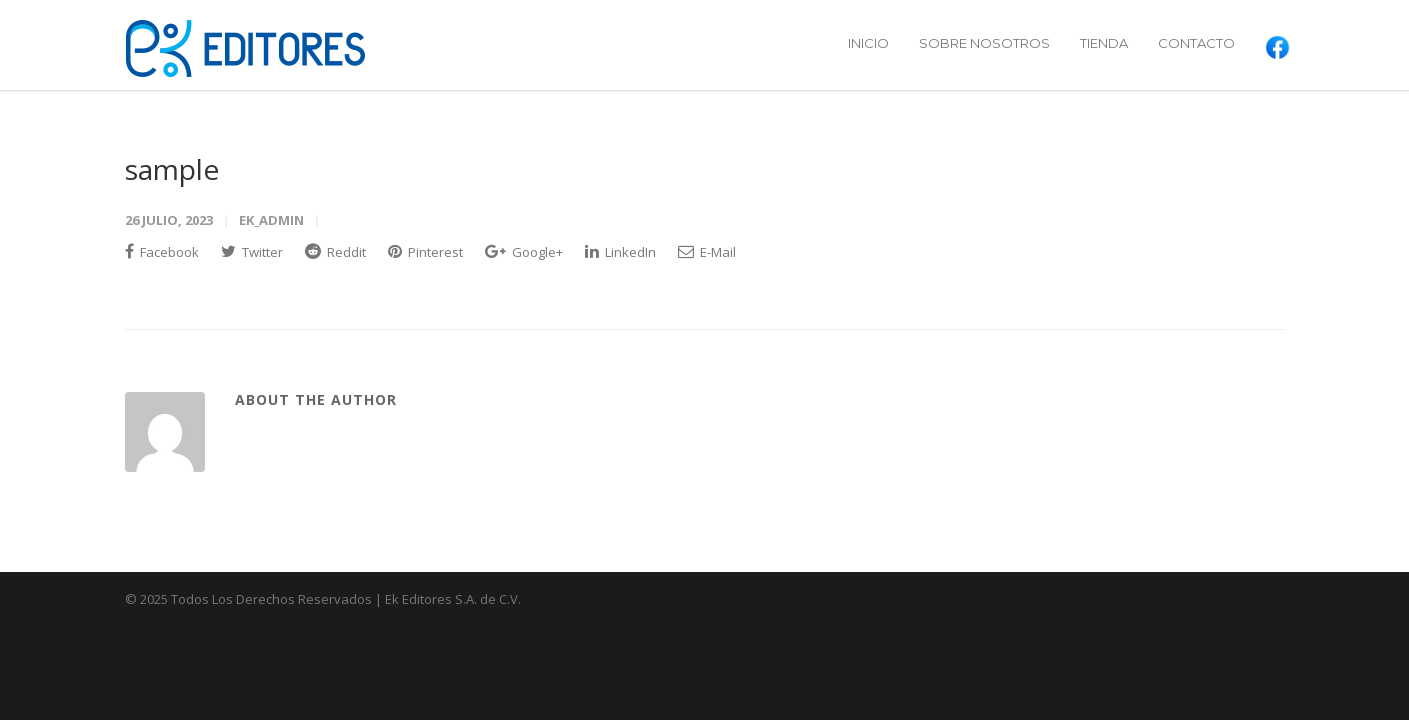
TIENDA (1104, 43)
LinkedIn (620, 252)
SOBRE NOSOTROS (984, 43)
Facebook (162, 252)
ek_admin (271, 220)
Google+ (524, 252)
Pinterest (425, 252)
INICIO (868, 43)
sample (172, 169)
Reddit (335, 252)
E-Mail (707, 252)
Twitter (252, 252)
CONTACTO (1196, 43)
